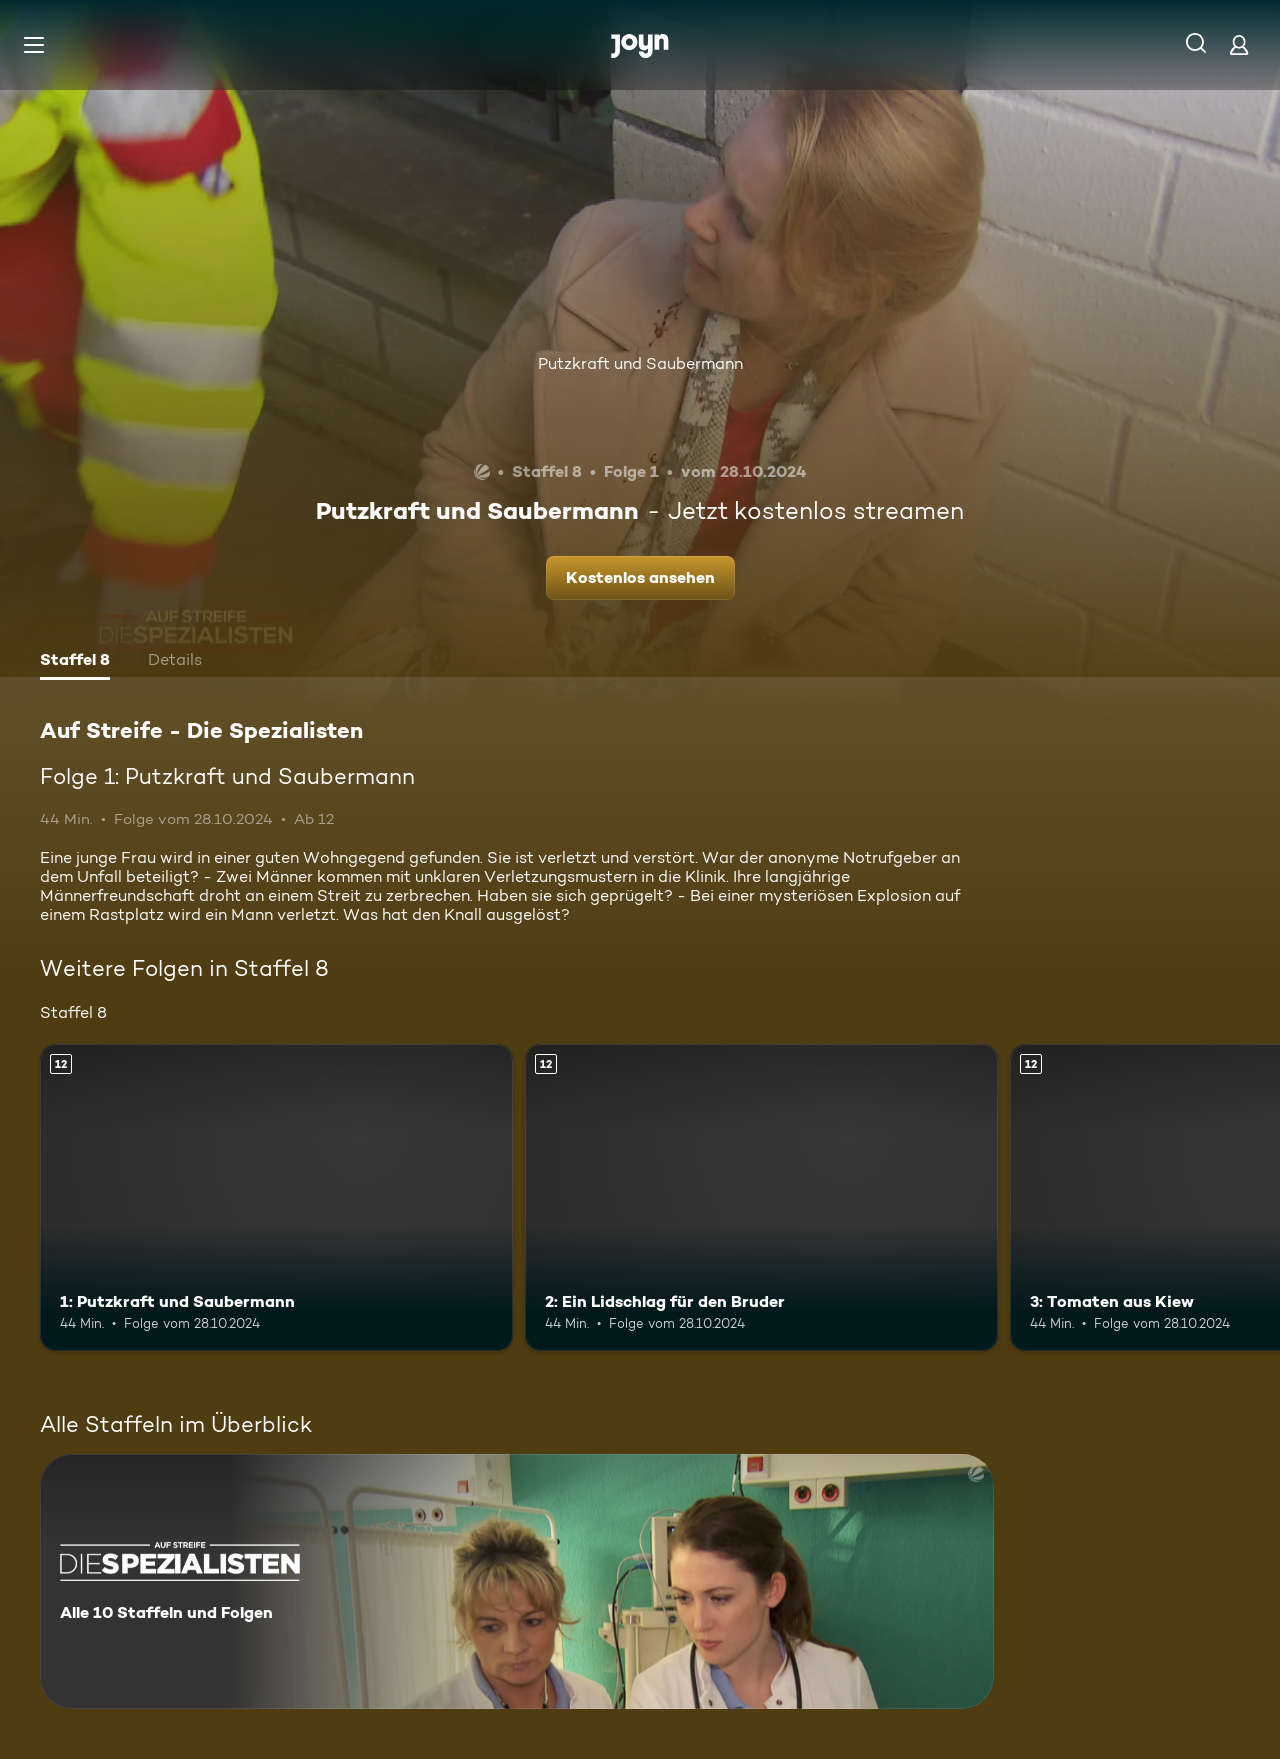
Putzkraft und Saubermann (640, 363)
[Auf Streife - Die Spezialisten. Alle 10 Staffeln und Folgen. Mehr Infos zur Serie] (517, 1581)
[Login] (1239, 44)
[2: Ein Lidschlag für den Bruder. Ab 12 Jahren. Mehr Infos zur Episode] (761, 1197)
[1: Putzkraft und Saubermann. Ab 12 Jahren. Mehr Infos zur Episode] (276, 1197)
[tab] (75, 662)
